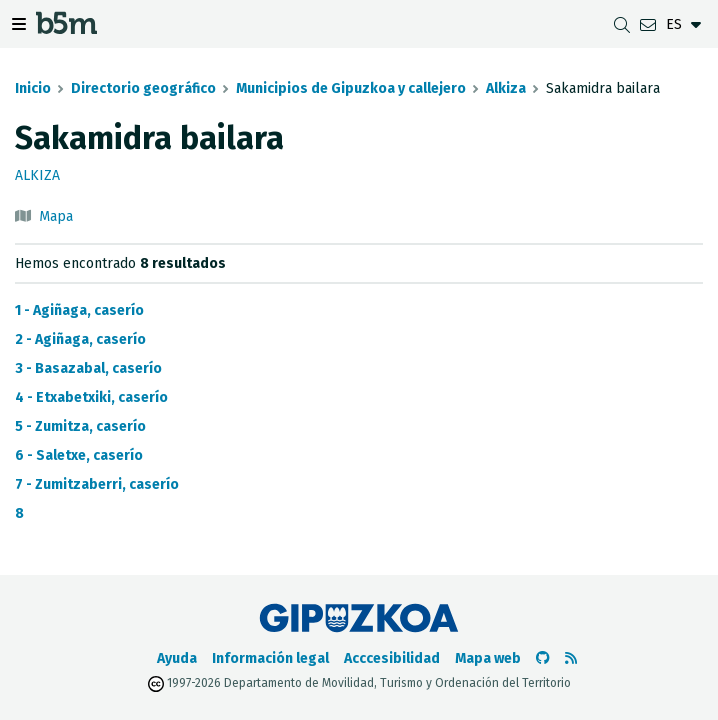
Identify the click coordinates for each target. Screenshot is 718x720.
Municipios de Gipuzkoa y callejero (351, 88)
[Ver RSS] (571, 658)
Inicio (33, 88)
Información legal (270, 658)
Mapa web (488, 658)
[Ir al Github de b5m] (543, 658)
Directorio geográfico (143, 88)
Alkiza (506, 88)
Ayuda (177, 658)
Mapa (56, 216)
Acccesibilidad (392, 658)
